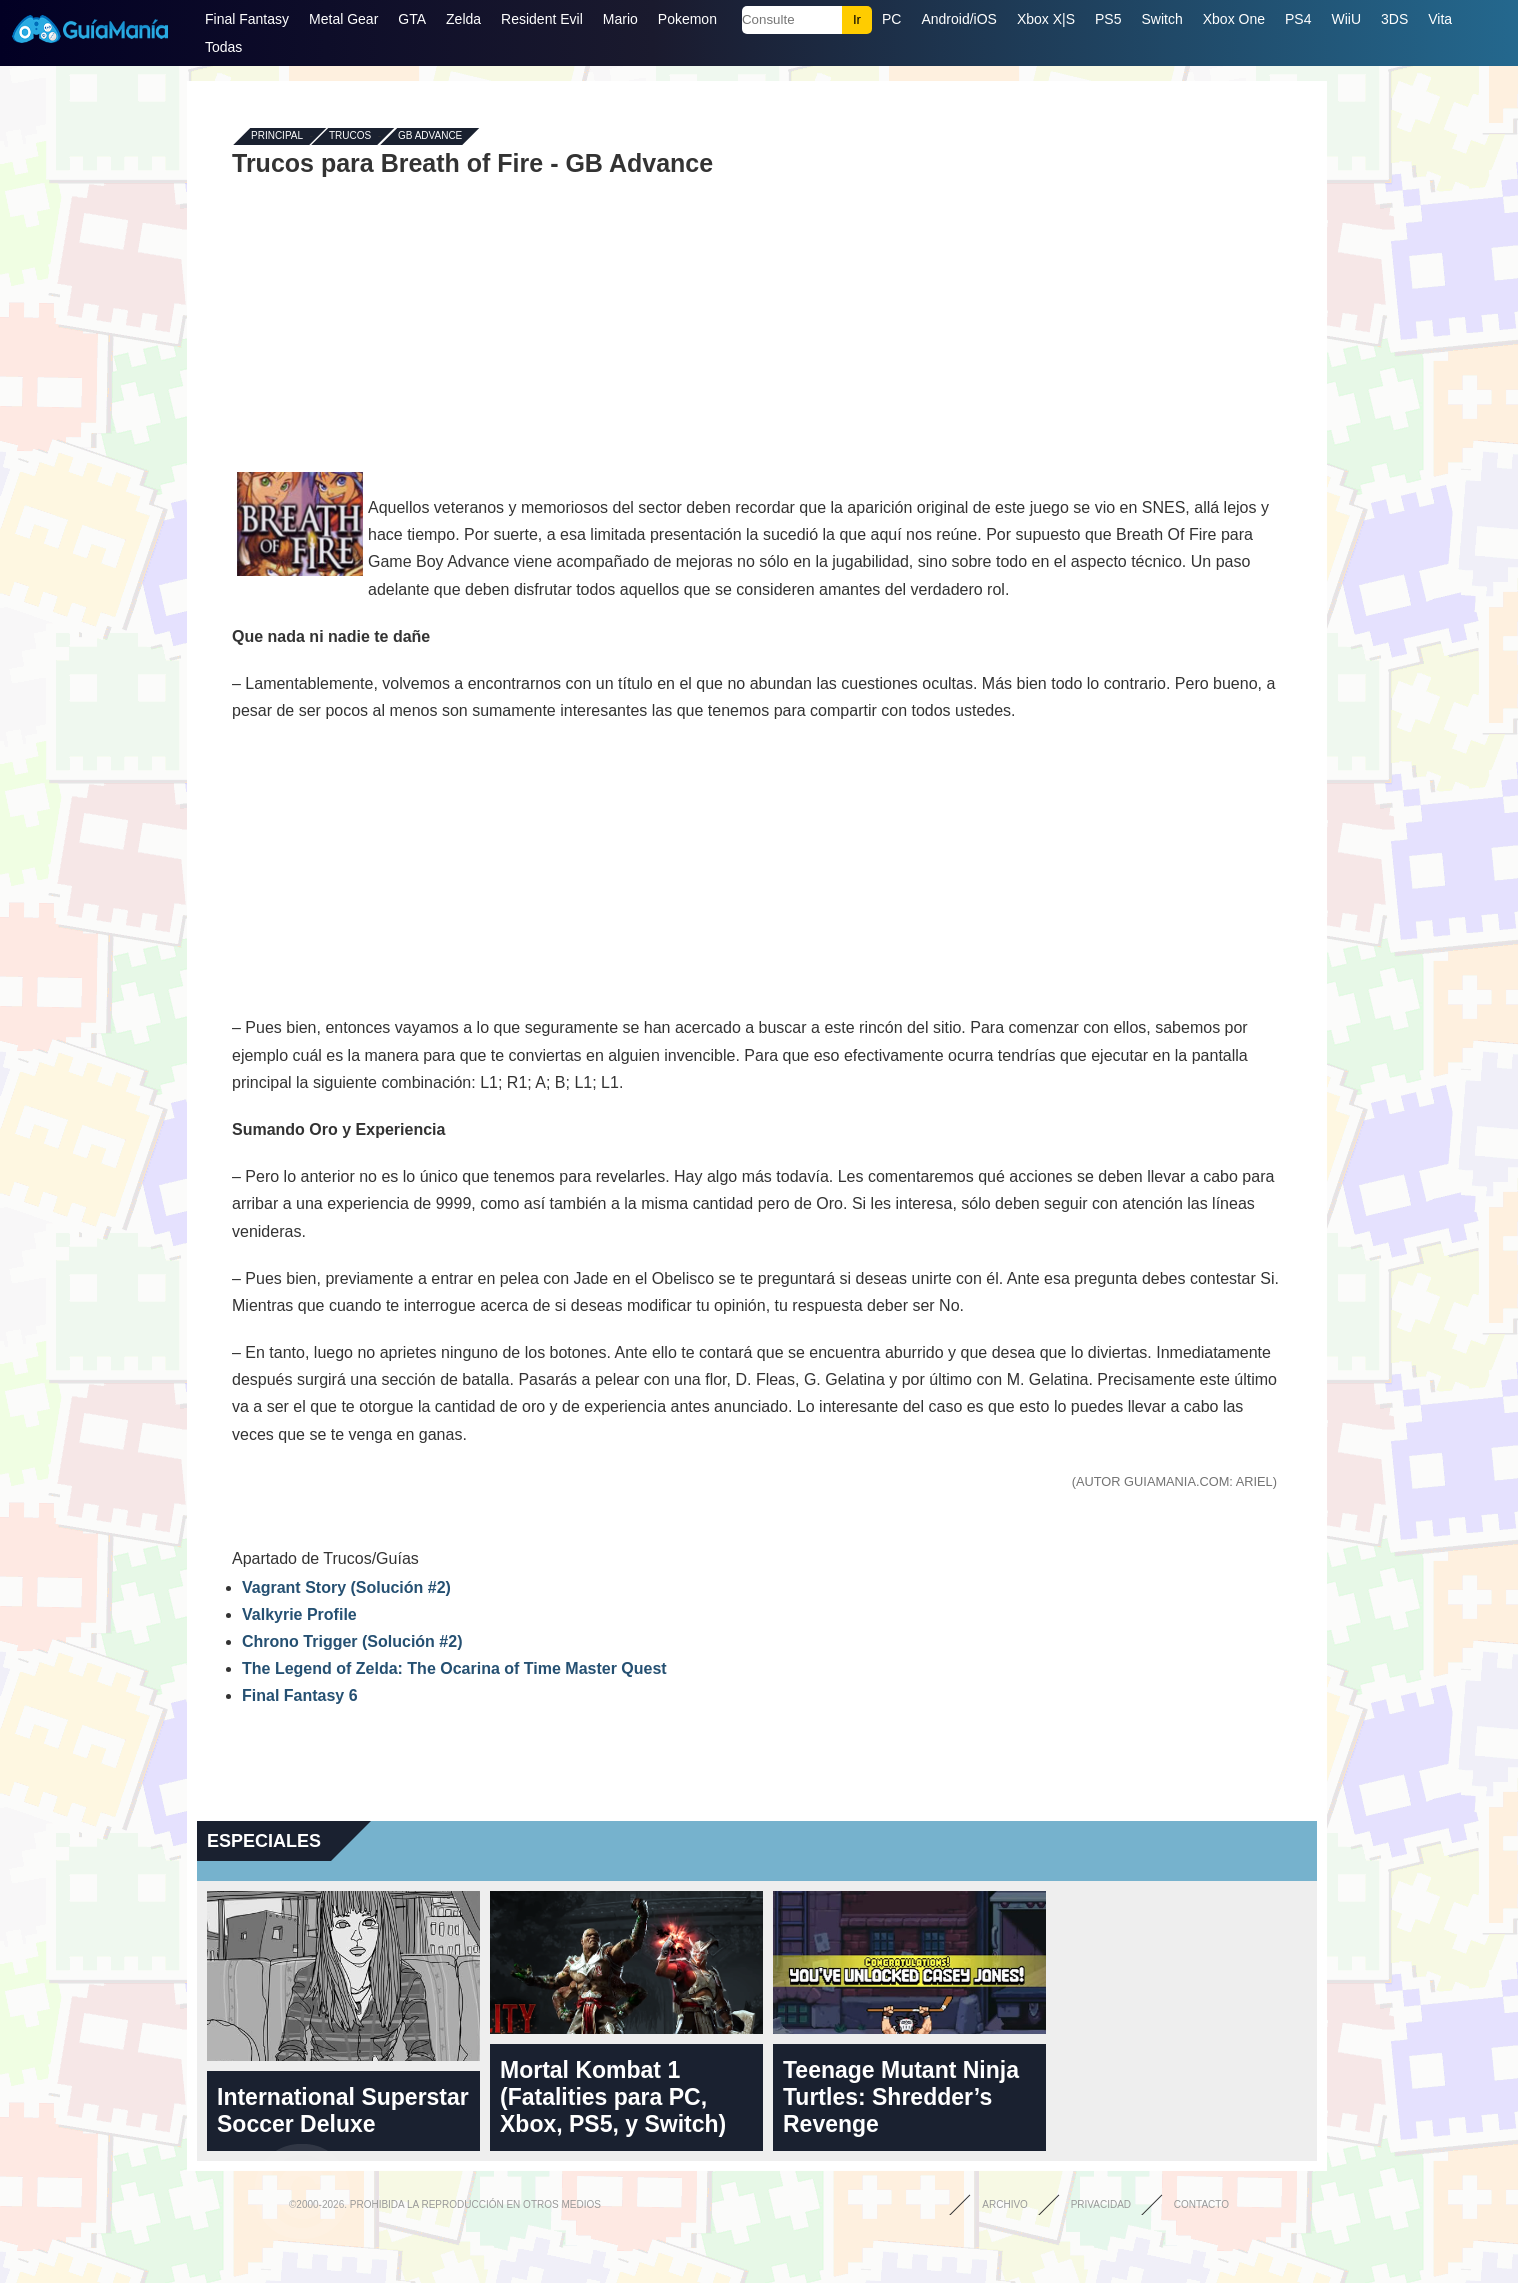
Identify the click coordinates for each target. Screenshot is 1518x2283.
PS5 (1108, 19)
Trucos (350, 136)
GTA (412, 19)
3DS (1394, 19)
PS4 (1298, 19)
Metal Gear (343, 19)
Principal (277, 136)
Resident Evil (542, 19)
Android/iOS (958, 19)
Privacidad (1101, 2204)
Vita (1440, 19)
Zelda (463, 19)
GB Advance (430, 136)
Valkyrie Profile (299, 1614)
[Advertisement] (757, 322)
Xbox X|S (1046, 19)
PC (891, 19)
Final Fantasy (247, 19)
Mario (620, 19)
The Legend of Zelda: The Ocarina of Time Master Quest (454, 1668)
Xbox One (1234, 19)
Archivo (1005, 2204)
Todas (223, 47)
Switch (1161, 19)
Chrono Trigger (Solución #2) (352, 1641)
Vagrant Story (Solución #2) (346, 1587)
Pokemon (687, 19)
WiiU (1346, 19)
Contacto (1201, 2204)
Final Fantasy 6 (300, 1695)
